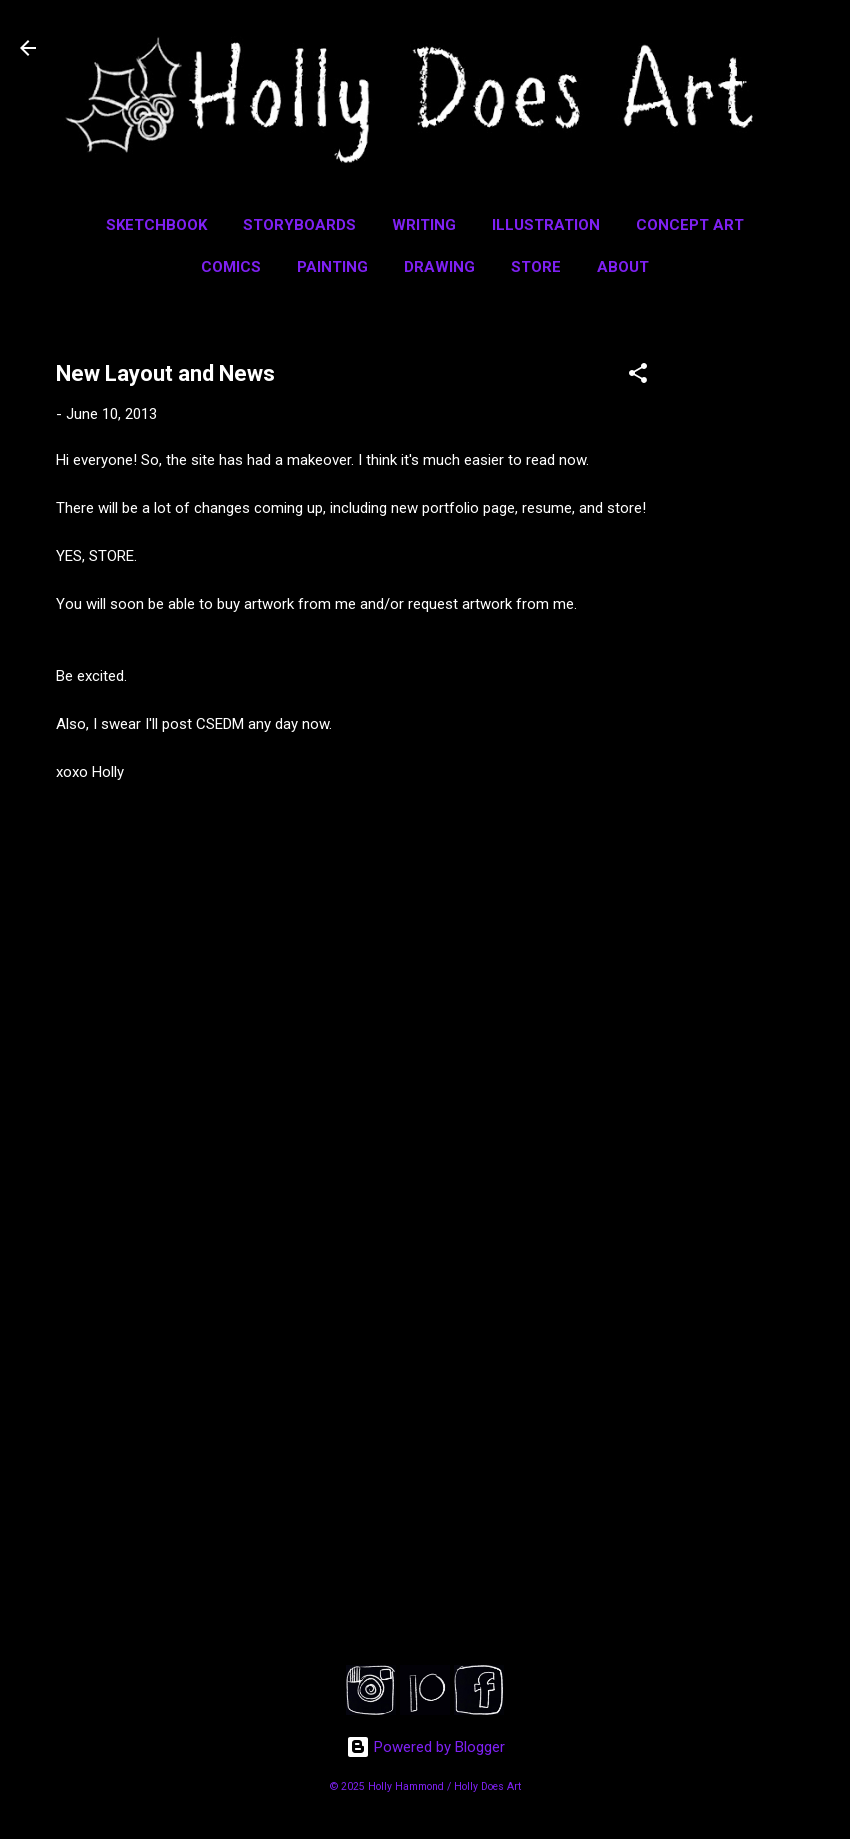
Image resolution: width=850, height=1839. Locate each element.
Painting (332, 267)
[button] (638, 376)
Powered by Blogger (425, 1747)
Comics (231, 267)
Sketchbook (156, 225)
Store (536, 267)
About (623, 267)
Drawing (439, 267)
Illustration (546, 225)
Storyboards (299, 225)
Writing (424, 225)
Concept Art (690, 225)
